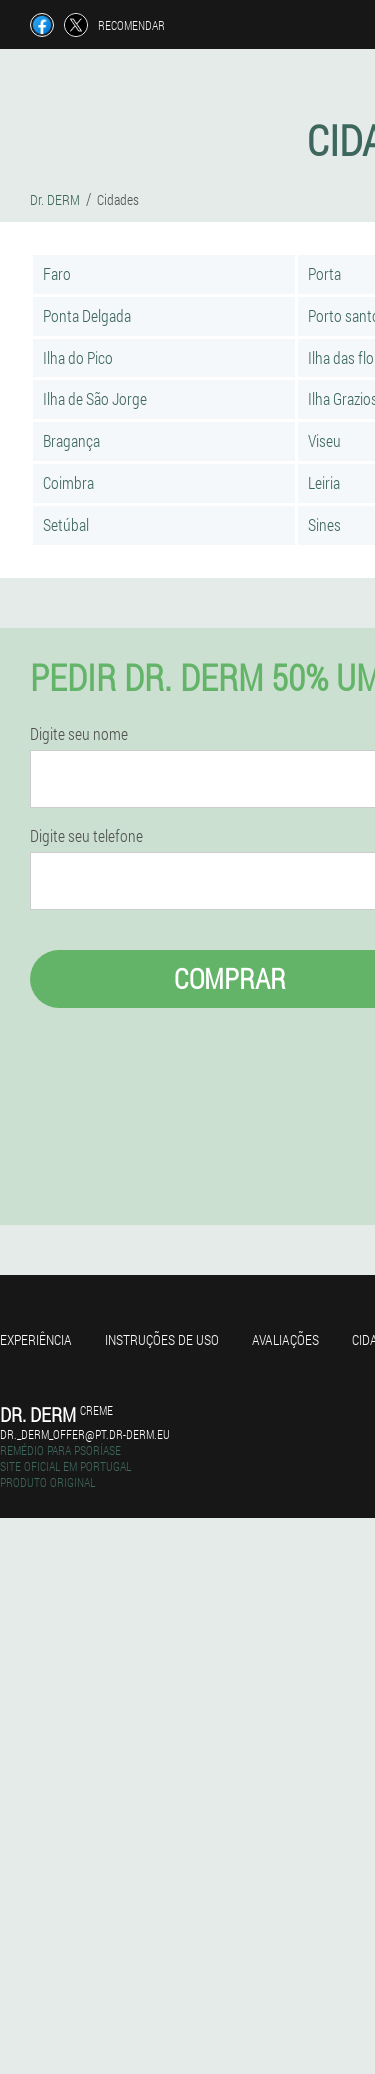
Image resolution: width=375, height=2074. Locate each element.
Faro (57, 273)
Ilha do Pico (78, 357)
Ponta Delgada (87, 315)
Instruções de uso (162, 1339)
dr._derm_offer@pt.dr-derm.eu (85, 1434)
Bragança (71, 440)
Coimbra (68, 482)
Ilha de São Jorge (95, 398)
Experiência (36, 1339)
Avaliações (285, 1339)
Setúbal (66, 524)
